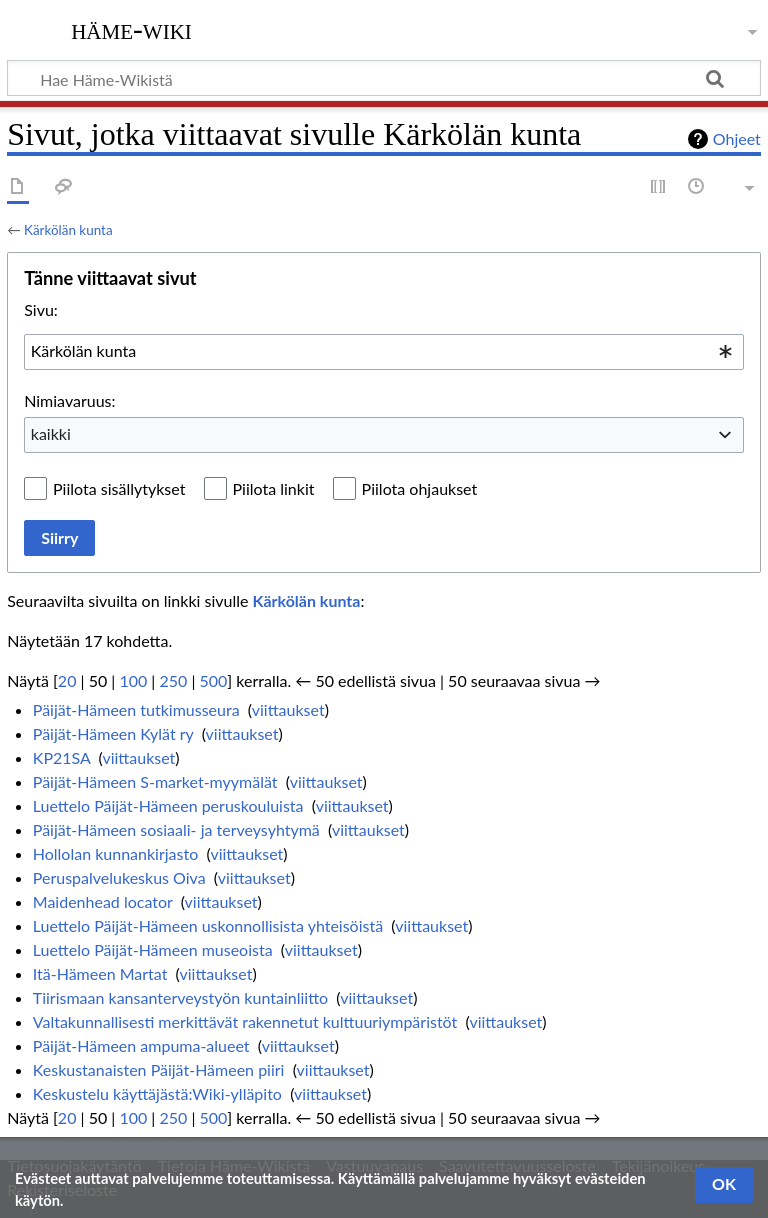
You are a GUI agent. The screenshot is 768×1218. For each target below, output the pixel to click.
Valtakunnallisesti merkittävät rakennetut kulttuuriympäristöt (245, 1021)
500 (213, 680)
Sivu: (41, 309)
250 (173, 680)
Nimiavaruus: (69, 400)
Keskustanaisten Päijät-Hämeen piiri (159, 1069)
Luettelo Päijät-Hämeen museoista (153, 949)
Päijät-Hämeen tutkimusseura (136, 709)
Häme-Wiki (131, 29)
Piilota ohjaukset (420, 488)
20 (67, 680)
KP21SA (62, 757)
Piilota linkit (274, 488)
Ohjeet (737, 138)
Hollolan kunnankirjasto (115, 853)
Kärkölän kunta (68, 230)
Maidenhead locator (103, 901)
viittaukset (288, 709)
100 (133, 680)
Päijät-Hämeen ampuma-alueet (141, 1045)
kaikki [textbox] (51, 433)
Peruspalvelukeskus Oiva (119, 877)
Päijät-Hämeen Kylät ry (113, 733)
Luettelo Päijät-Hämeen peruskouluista (168, 805)
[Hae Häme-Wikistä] (384, 78)
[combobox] (384, 352)
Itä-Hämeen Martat (100, 973)
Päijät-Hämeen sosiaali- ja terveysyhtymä (176, 829)
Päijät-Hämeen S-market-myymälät (155, 781)
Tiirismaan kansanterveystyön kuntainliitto (180, 997)
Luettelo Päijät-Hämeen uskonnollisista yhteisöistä (208, 925)
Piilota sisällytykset (119, 488)
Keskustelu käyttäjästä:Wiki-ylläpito (157, 1093)
